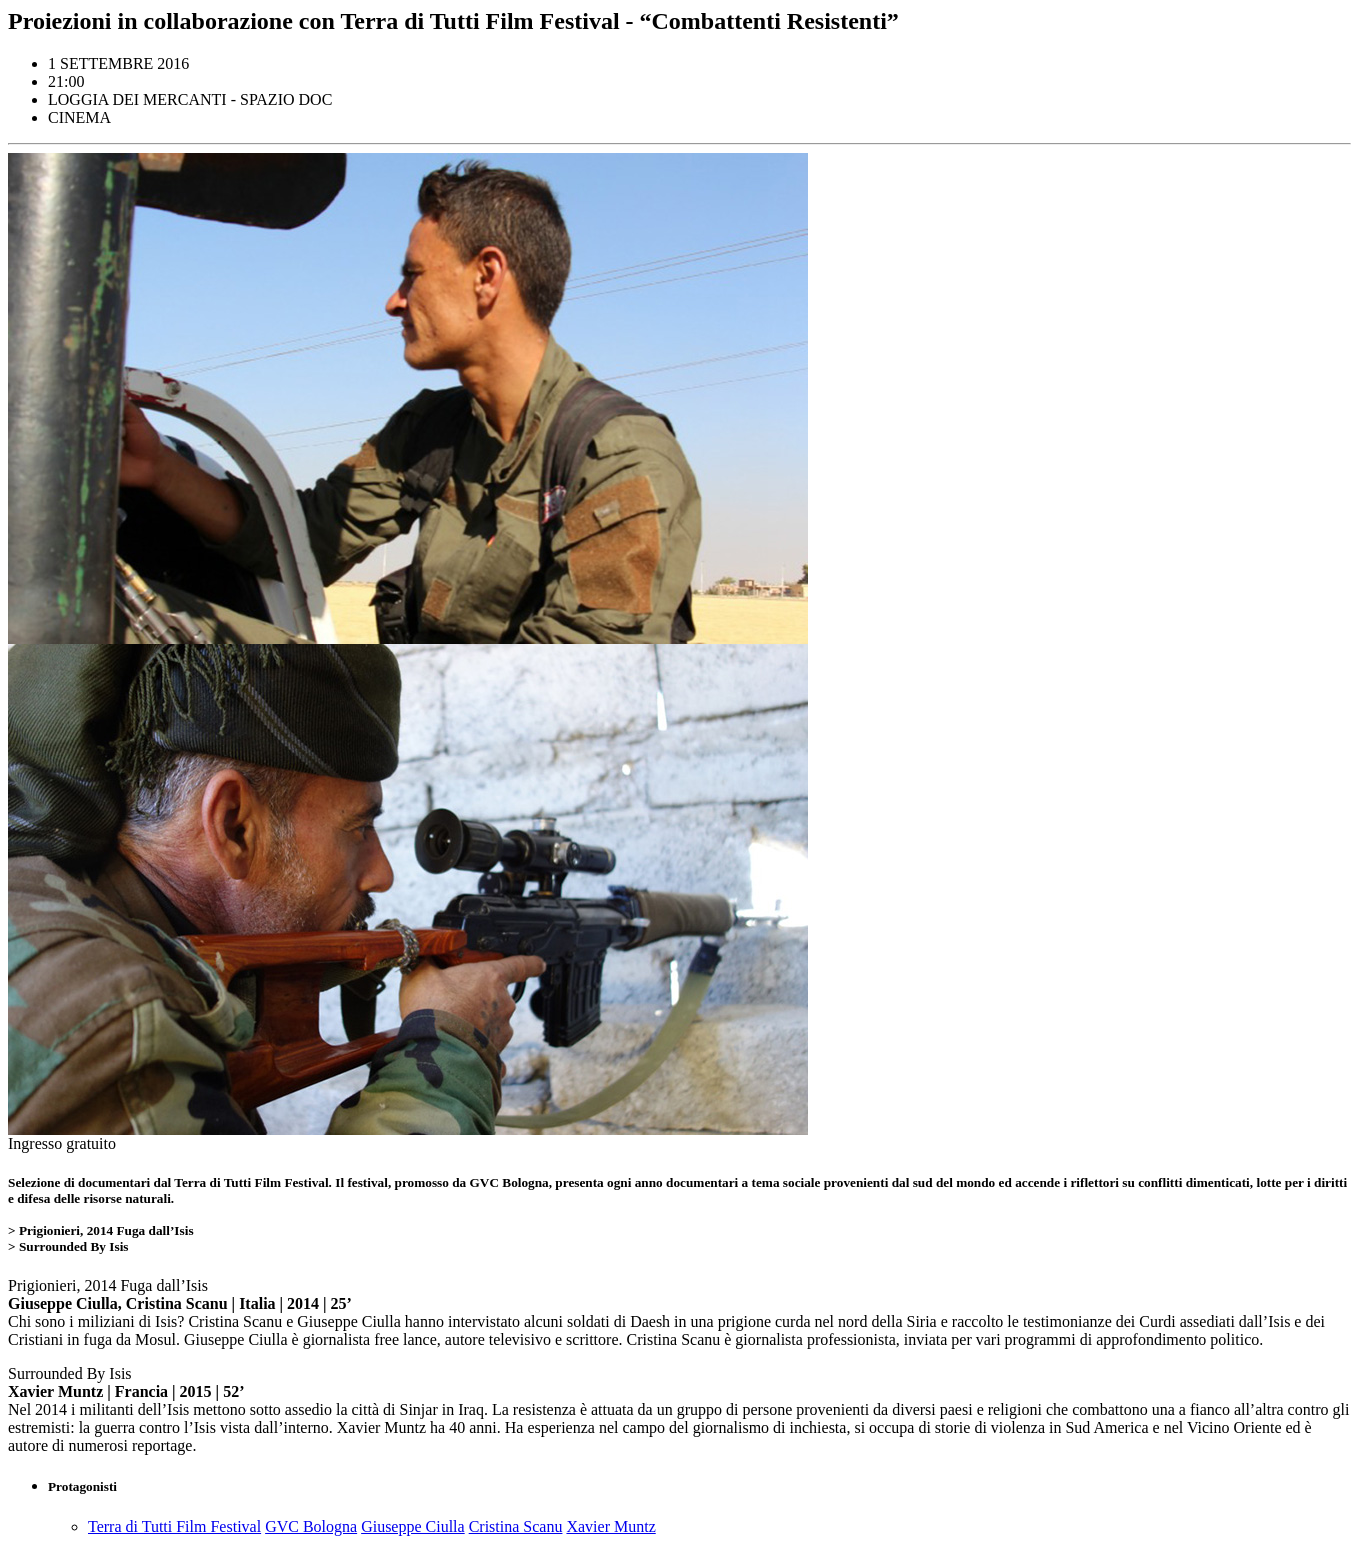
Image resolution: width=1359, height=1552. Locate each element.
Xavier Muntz (610, 1526)
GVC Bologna (311, 1526)
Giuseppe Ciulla (413, 1526)
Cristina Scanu (516, 1526)
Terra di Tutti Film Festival (174, 1526)
